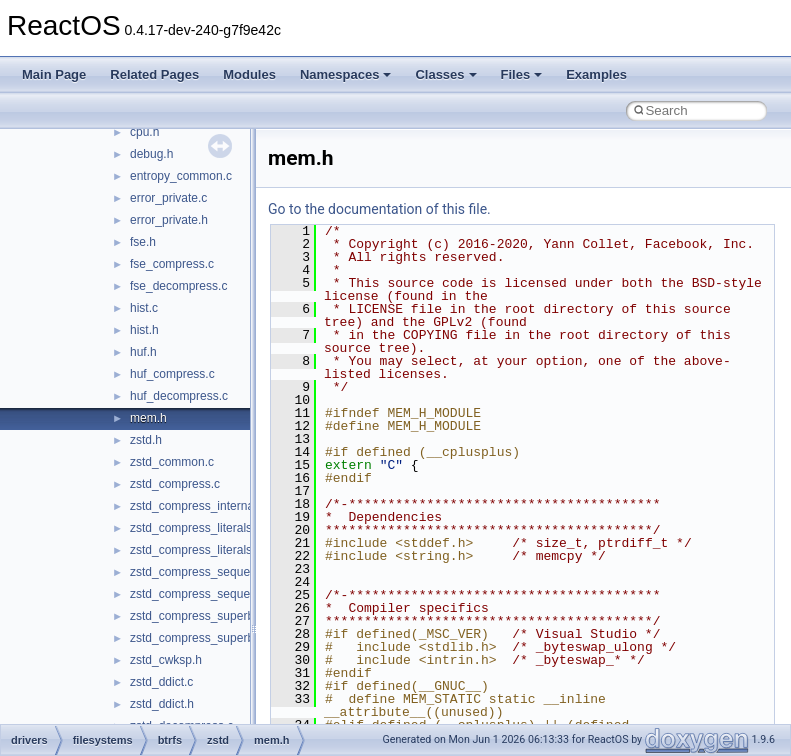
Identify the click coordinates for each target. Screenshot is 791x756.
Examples (596, 74)
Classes (445, 74)
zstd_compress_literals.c (195, 528)
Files (522, 74)
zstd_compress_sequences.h (207, 594)
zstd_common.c (172, 462)
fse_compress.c (172, 264)
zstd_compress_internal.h (198, 506)
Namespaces (346, 74)
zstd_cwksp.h (166, 660)
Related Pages (154, 74)
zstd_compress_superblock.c (207, 616)
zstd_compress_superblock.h (207, 638)
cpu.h (144, 132)
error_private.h (169, 220)
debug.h (151, 154)
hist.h (144, 330)
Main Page (54, 74)
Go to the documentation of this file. (379, 209)
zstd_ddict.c (161, 682)
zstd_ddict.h (162, 704)
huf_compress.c (172, 374)
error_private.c (168, 198)
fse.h (143, 242)
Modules (249, 74)
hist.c (144, 308)
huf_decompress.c (179, 396)
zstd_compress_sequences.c (207, 572)
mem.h (148, 418)
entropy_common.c (181, 176)
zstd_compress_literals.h (196, 550)
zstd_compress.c (175, 484)
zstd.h (146, 440)
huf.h (143, 352)
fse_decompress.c (178, 286)
